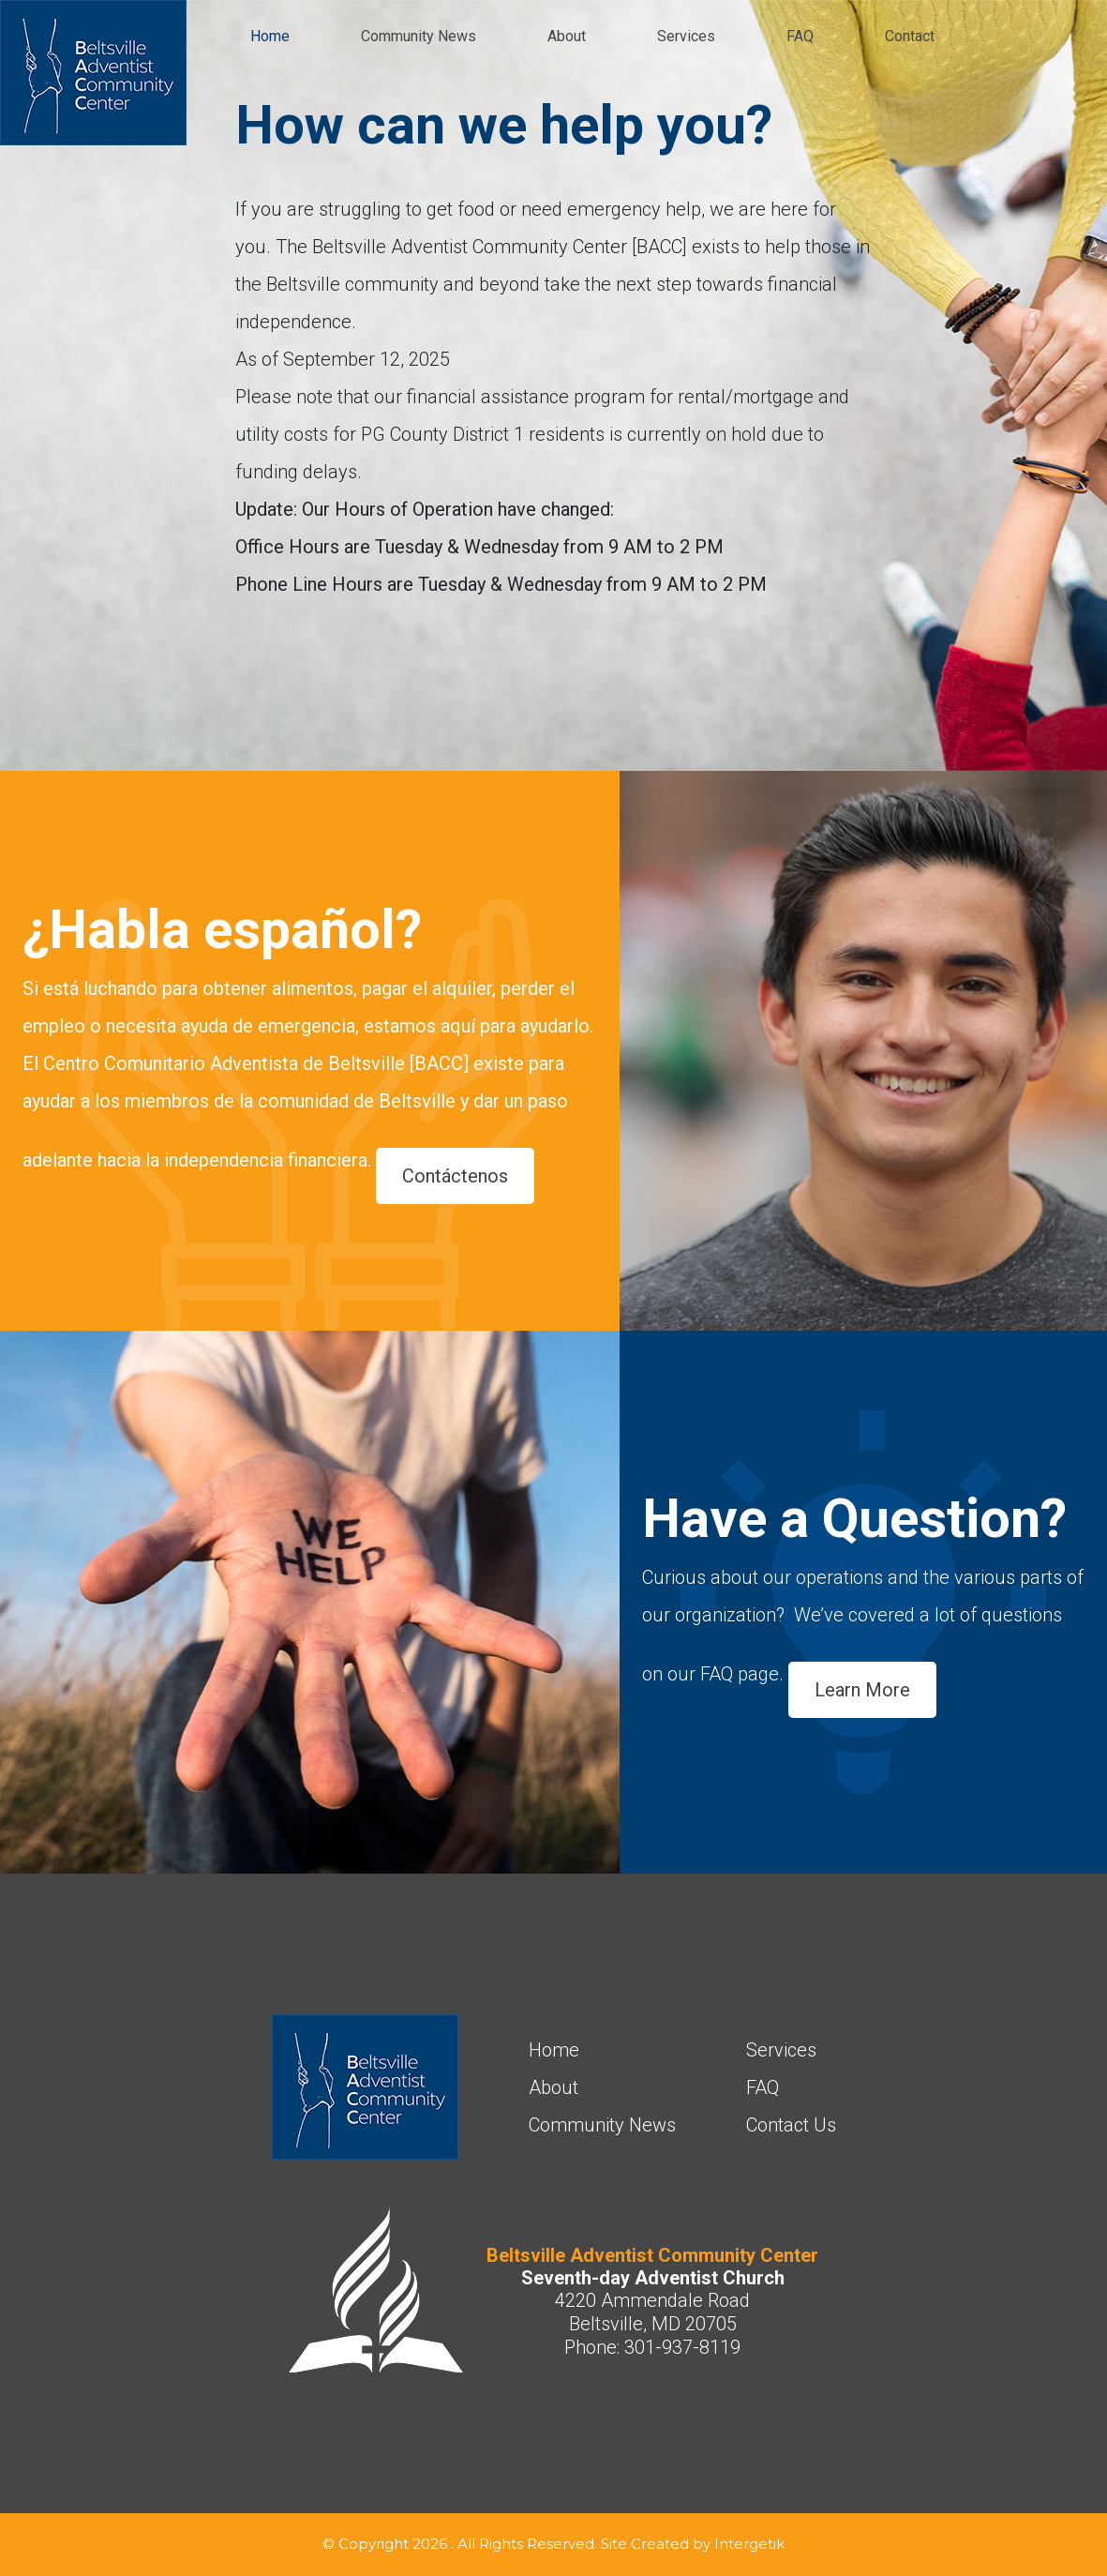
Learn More (862, 1690)
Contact (910, 36)
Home (270, 36)
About (566, 36)
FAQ (800, 36)
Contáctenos (455, 1176)
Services (686, 36)
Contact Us (791, 2125)
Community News (418, 36)
